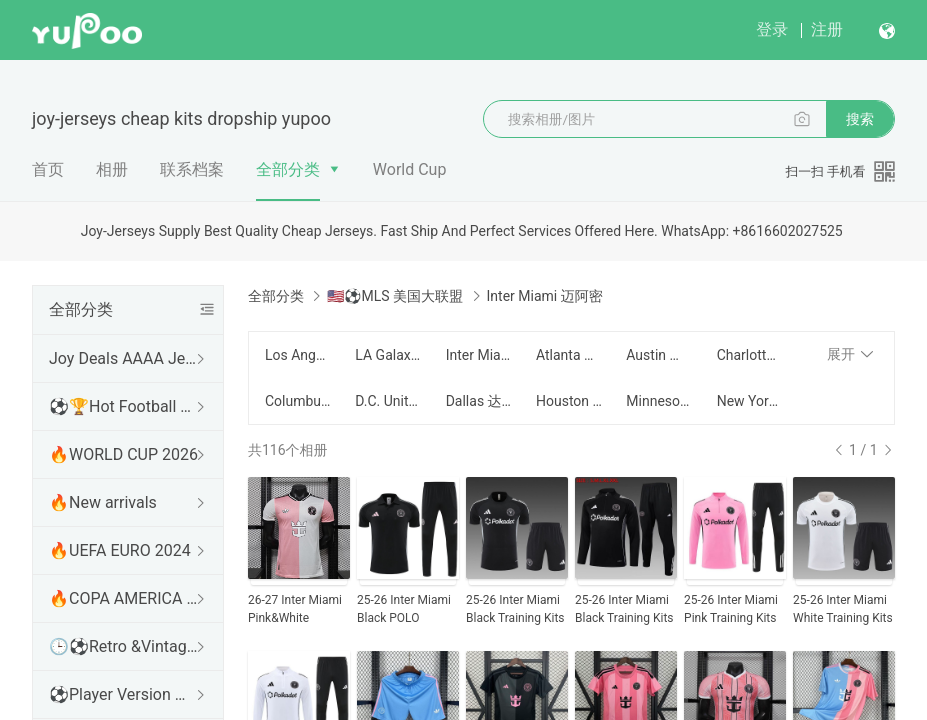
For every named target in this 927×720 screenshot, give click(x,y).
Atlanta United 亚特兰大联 (569, 355)
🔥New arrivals (103, 502)
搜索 (860, 119)
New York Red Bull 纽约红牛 (750, 401)
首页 (48, 169)
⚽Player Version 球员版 (124, 694)
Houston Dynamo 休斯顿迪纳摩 (569, 401)
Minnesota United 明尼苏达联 (659, 401)
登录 (772, 29)
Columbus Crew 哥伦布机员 (298, 401)
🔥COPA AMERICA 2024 (124, 598)
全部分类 (288, 169)
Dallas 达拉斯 (479, 401)
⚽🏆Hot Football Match (124, 406)
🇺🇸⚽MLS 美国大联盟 (395, 296)
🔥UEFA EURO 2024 (120, 550)
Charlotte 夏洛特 (750, 355)
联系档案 (192, 169)
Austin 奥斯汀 (659, 355)
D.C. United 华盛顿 (388, 401)
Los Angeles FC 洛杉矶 (298, 355)
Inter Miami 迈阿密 (479, 355)
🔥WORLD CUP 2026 (123, 454)
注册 (827, 29)
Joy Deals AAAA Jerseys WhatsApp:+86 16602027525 (124, 358)
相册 (112, 169)
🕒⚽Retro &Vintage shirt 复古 (124, 646)
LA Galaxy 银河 (388, 355)
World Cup (410, 169)
